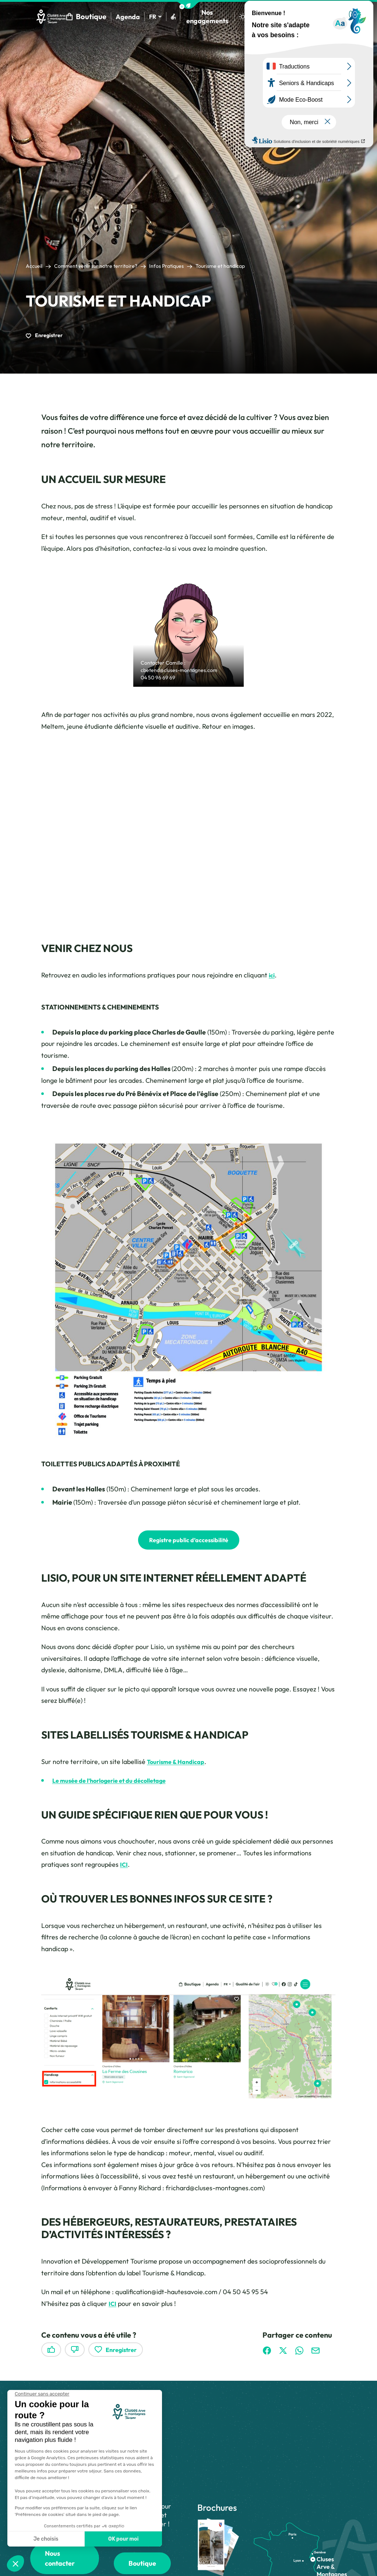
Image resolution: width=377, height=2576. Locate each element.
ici (272, 978)
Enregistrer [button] (44, 339)
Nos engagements (212, 18)
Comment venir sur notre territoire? (95, 269)
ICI (124, 1869)
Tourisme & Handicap (179, 1765)
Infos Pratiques (166, 269)
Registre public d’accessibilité (188, 1544)
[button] (188, 5)
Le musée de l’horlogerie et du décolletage (116, 1785)
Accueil (34, 269)
